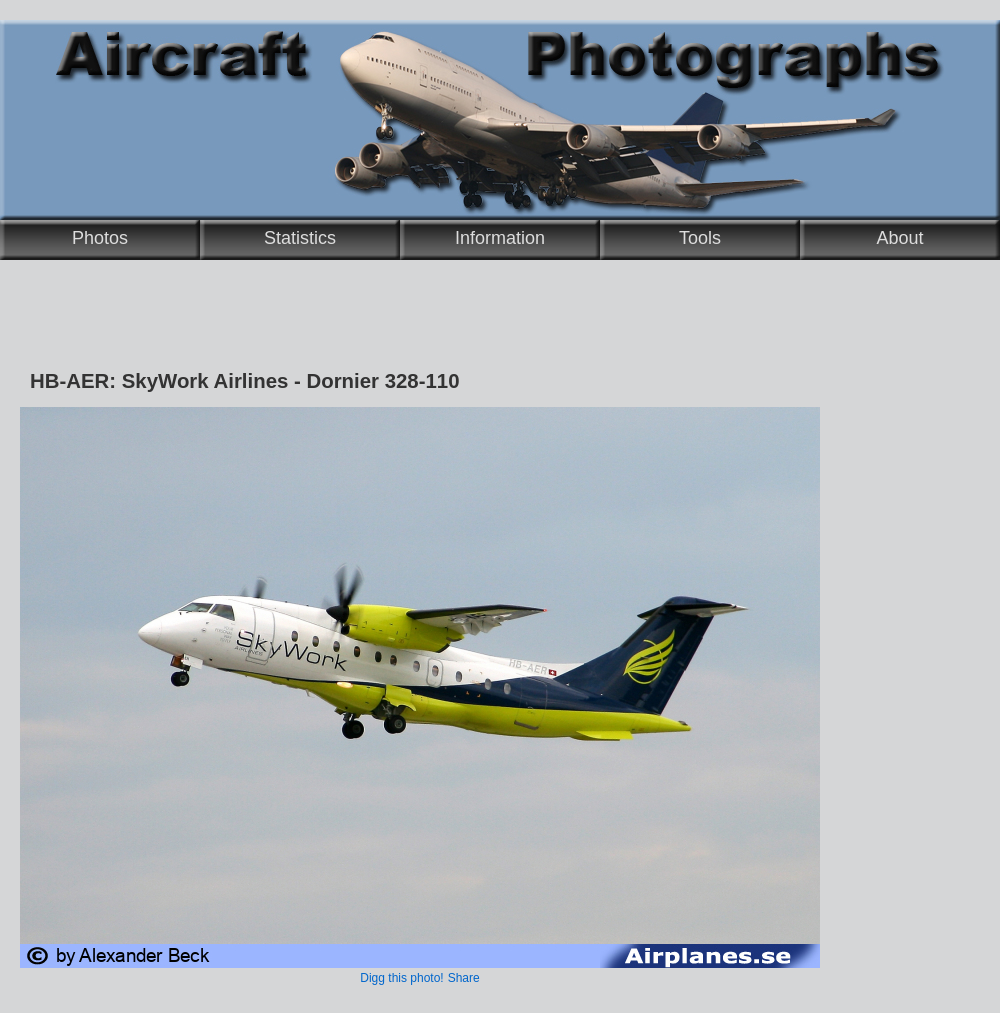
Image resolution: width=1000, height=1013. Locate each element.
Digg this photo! (401, 978)
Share (464, 978)
